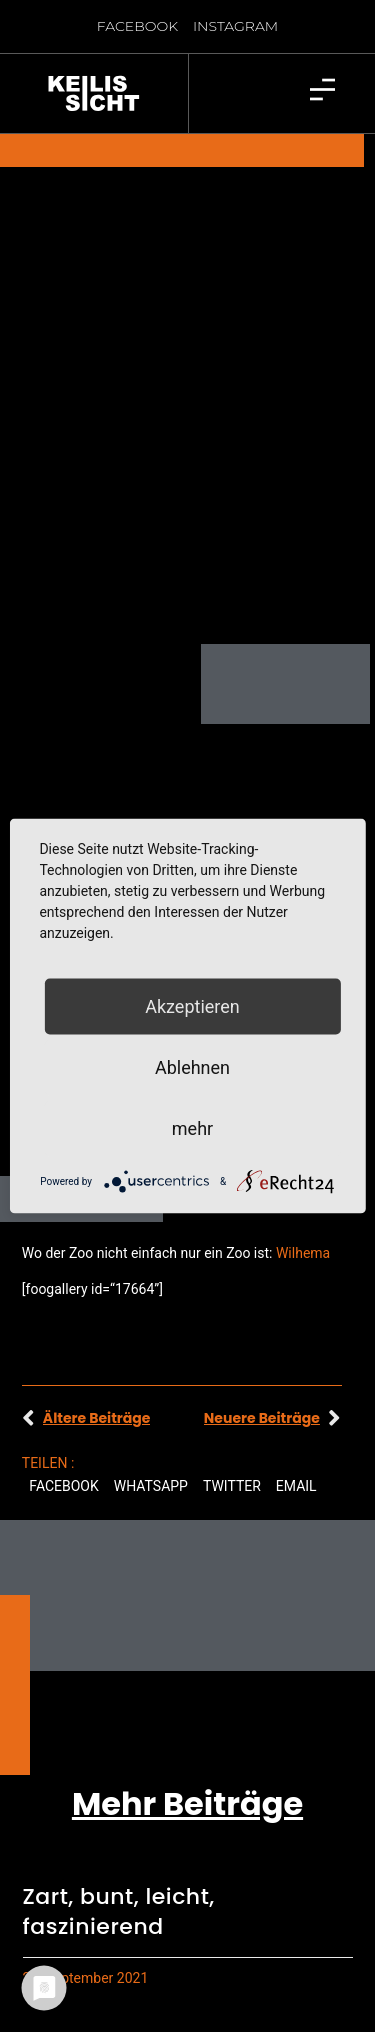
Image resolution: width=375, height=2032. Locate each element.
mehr (192, 1128)
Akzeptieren (192, 1006)
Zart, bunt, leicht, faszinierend (119, 1858)
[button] (64, 1433)
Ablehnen (192, 1067)
